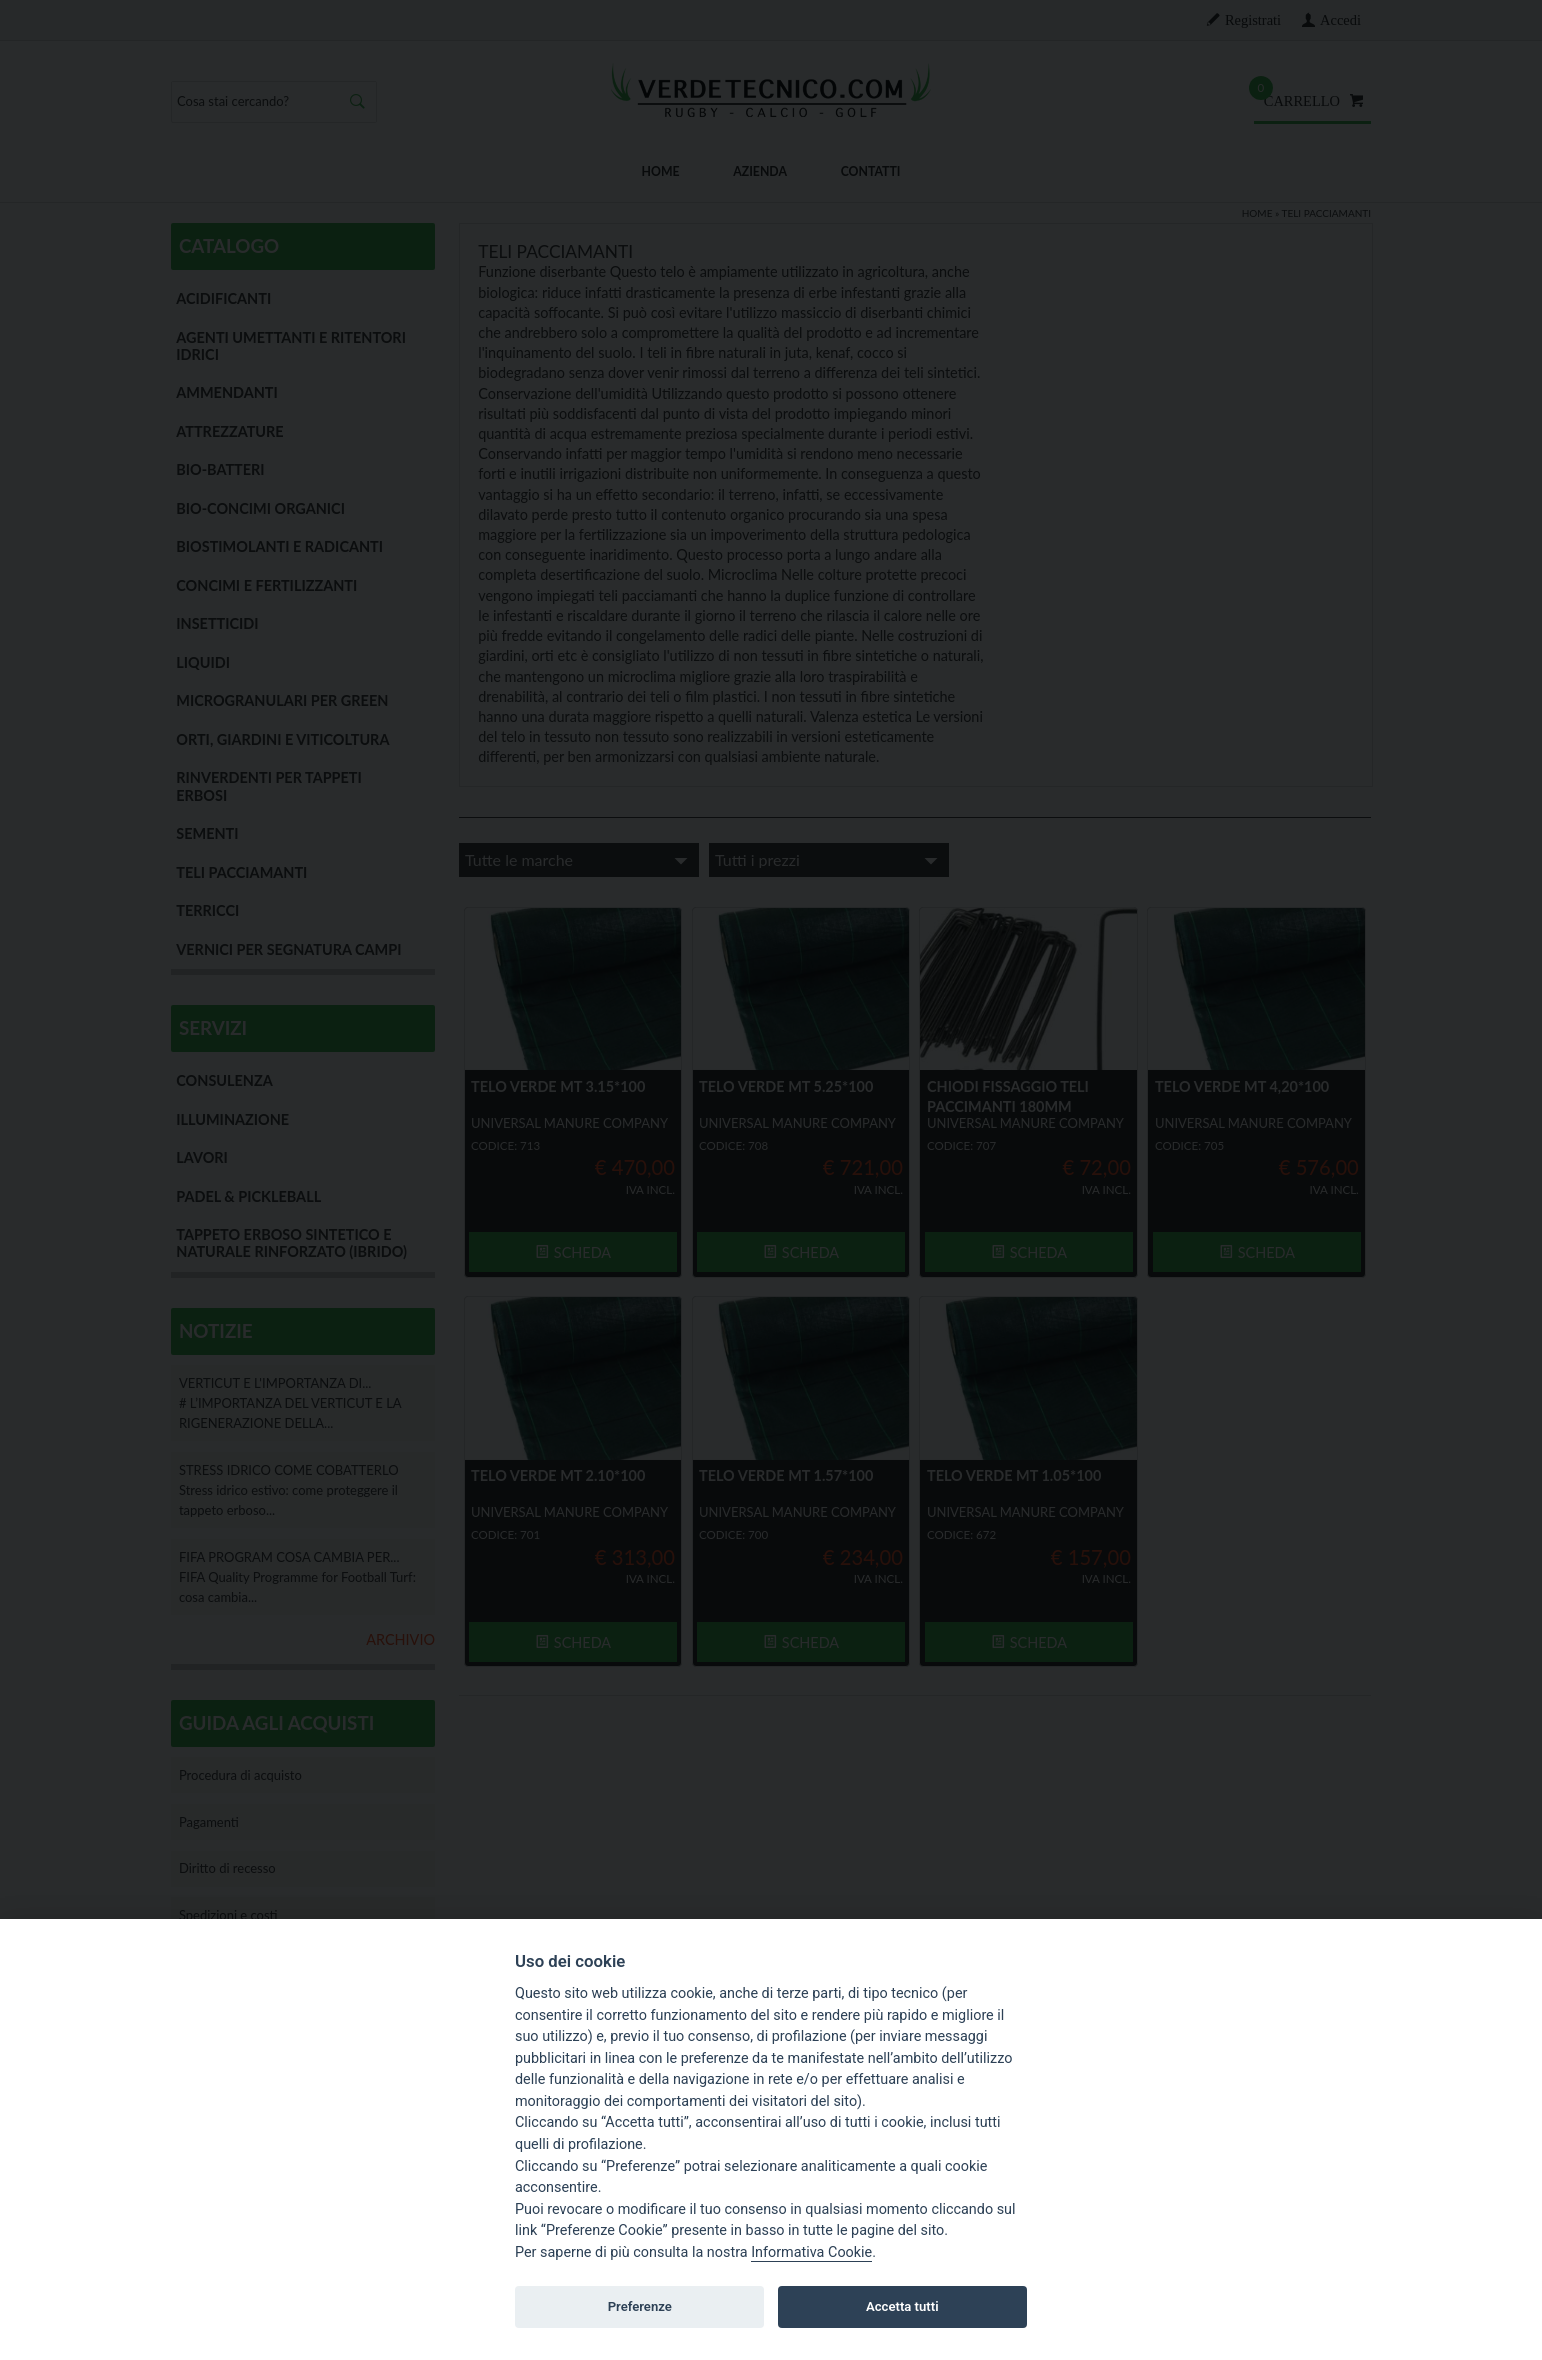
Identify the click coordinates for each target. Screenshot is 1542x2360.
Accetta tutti (902, 2306)
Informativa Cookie (811, 2252)
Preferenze (640, 2306)
